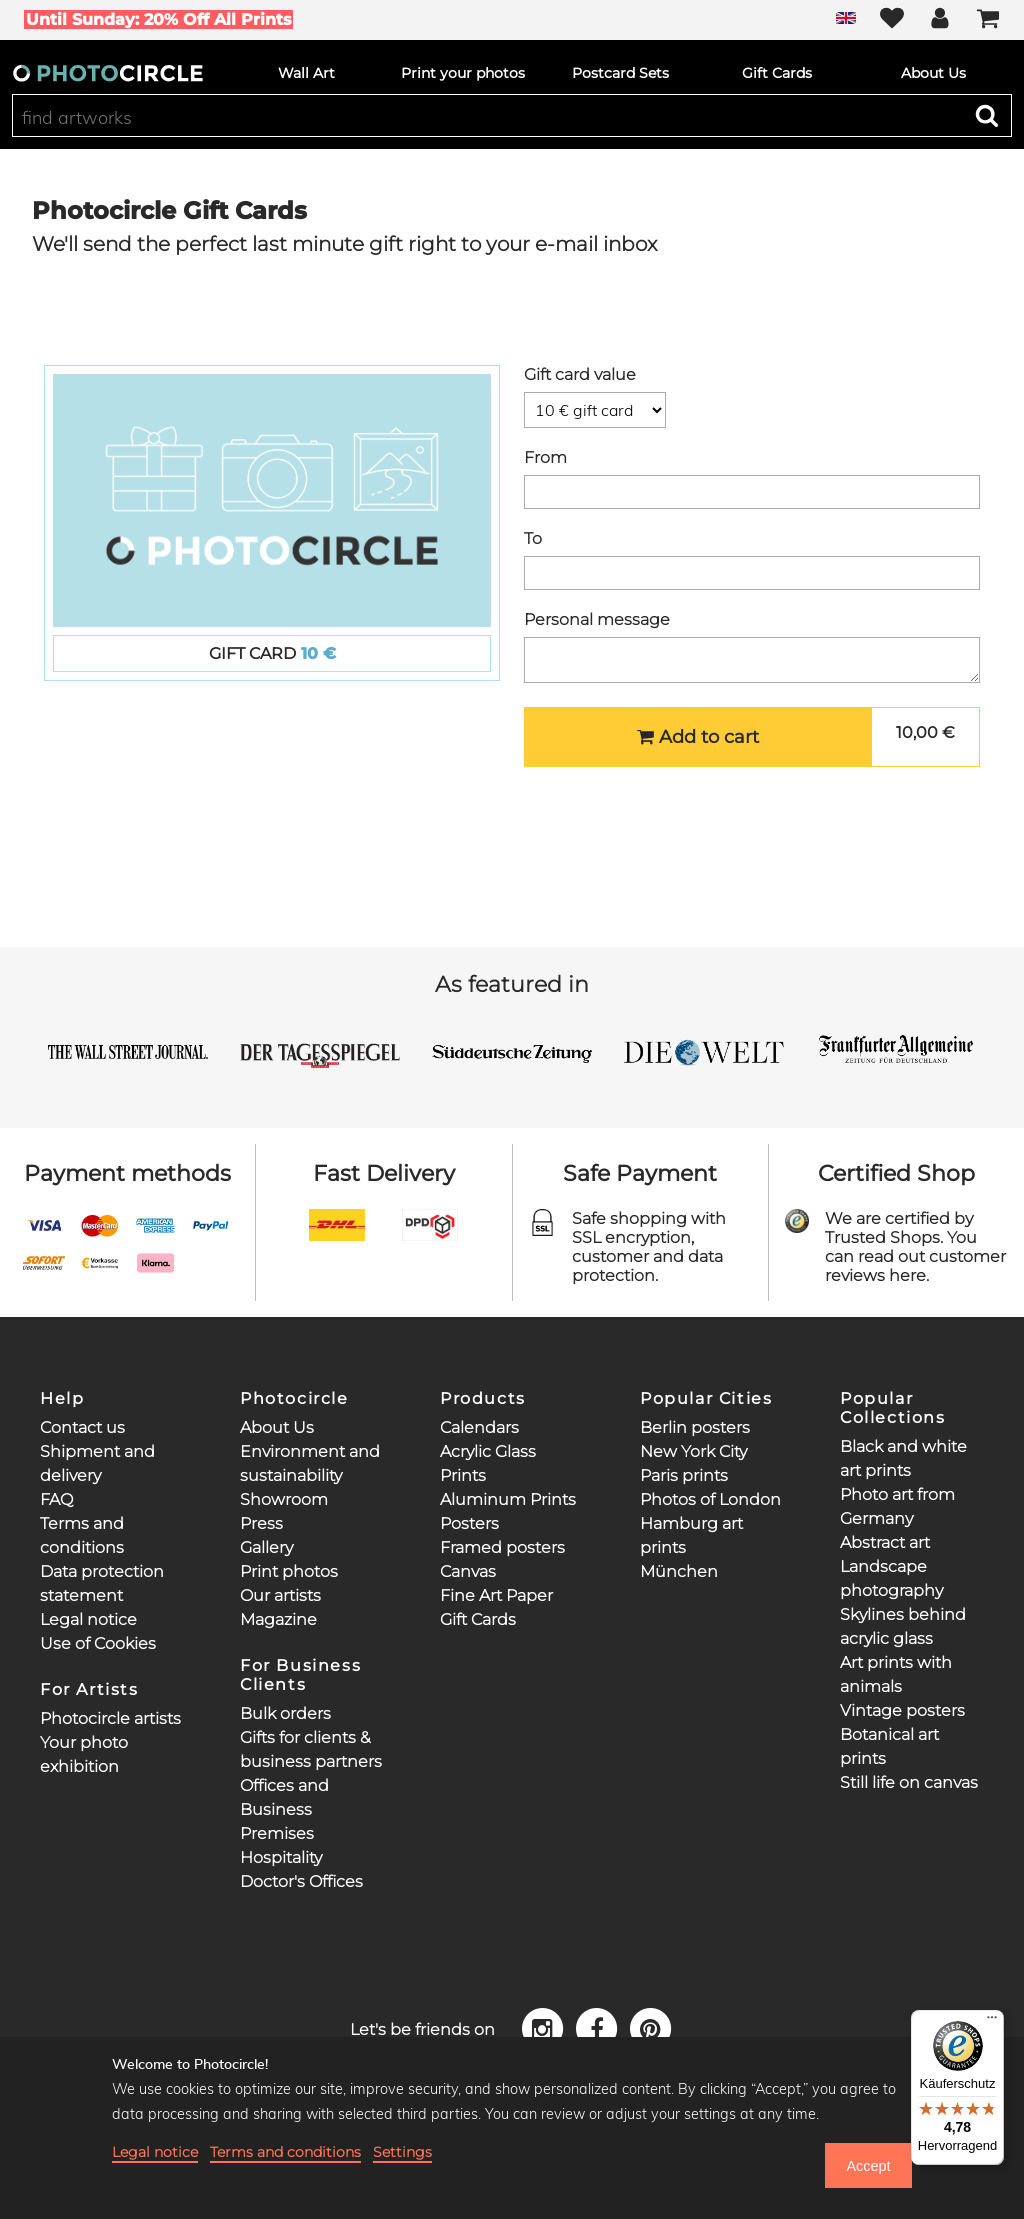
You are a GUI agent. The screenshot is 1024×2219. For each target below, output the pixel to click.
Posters (469, 1523)
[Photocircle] (108, 73)
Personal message (597, 619)
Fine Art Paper (496, 1595)
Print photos (289, 1571)
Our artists (280, 1595)
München (679, 1571)
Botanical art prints (889, 1746)
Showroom (284, 1499)
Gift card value (580, 374)
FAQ (56, 1499)
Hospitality (281, 1857)
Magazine (278, 1619)
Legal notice (88, 1619)
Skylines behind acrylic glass (903, 1626)
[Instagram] (546, 2027)
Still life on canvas (909, 1782)
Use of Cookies (98, 1643)
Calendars (479, 1427)
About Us (277, 1427)
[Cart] (988, 20)
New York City (693, 1451)
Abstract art (885, 1542)
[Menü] (992, 2022)
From (545, 457)
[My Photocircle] (940, 20)
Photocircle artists (110, 1718)
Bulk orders (285, 1713)
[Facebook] (600, 2027)
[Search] (987, 115)
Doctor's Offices (301, 1881)
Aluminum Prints (508, 1499)
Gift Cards (478, 1619)
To (533, 538)
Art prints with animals (896, 1674)
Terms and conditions (285, 2152)
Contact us (82, 1427)
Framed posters (502, 1547)
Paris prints (684, 1475)
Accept (868, 2166)
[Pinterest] (651, 2027)
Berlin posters (695, 1427)
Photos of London (710, 1499)
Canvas (468, 1571)
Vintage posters (902, 1710)
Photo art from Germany (897, 1506)
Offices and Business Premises (284, 1809)
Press (261, 1523)
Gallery (266, 1547)
